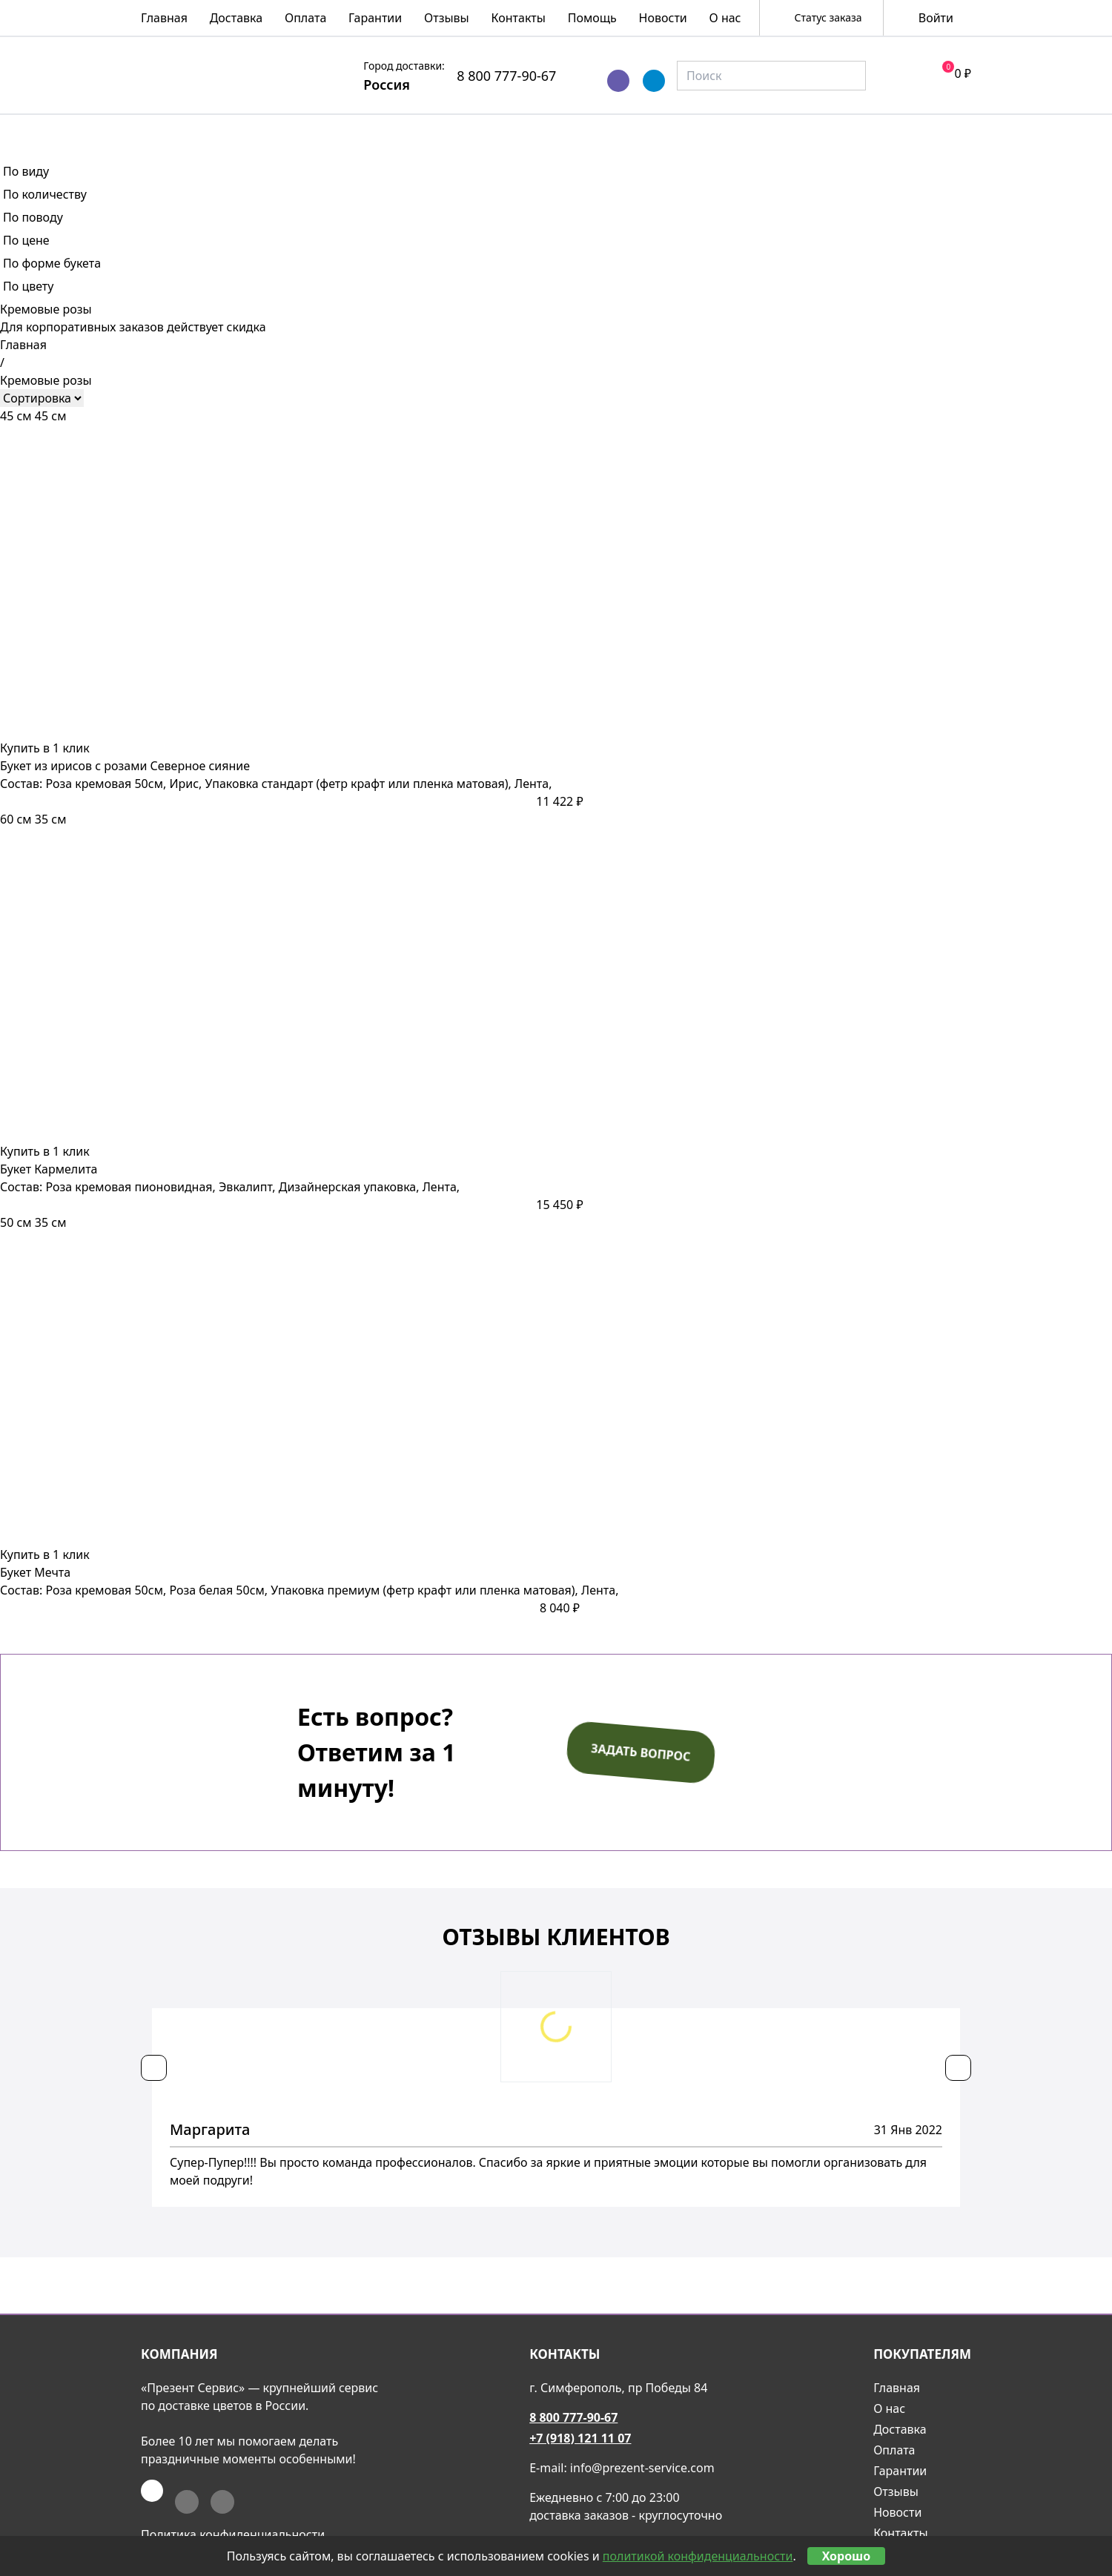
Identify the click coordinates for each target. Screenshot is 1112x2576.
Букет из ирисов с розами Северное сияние (125, 766)
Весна (167, 131)
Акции (942, 131)
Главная (164, 18)
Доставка (236, 18)
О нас (725, 18)
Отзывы (446, 18)
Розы (256, 131)
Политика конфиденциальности (233, 2534)
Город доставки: (404, 66)
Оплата (305, 18)
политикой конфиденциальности (698, 2556)
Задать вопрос (641, 1752)
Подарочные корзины (666, 131)
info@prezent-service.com (642, 2468)
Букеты (350, 131)
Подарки (836, 131)
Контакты (519, 18)
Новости (663, 18)
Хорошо (846, 2556)
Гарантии (375, 18)
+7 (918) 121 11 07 (580, 2438)
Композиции (477, 131)
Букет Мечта (35, 1572)
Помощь (592, 18)
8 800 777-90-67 (506, 76)
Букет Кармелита (48, 1169)
